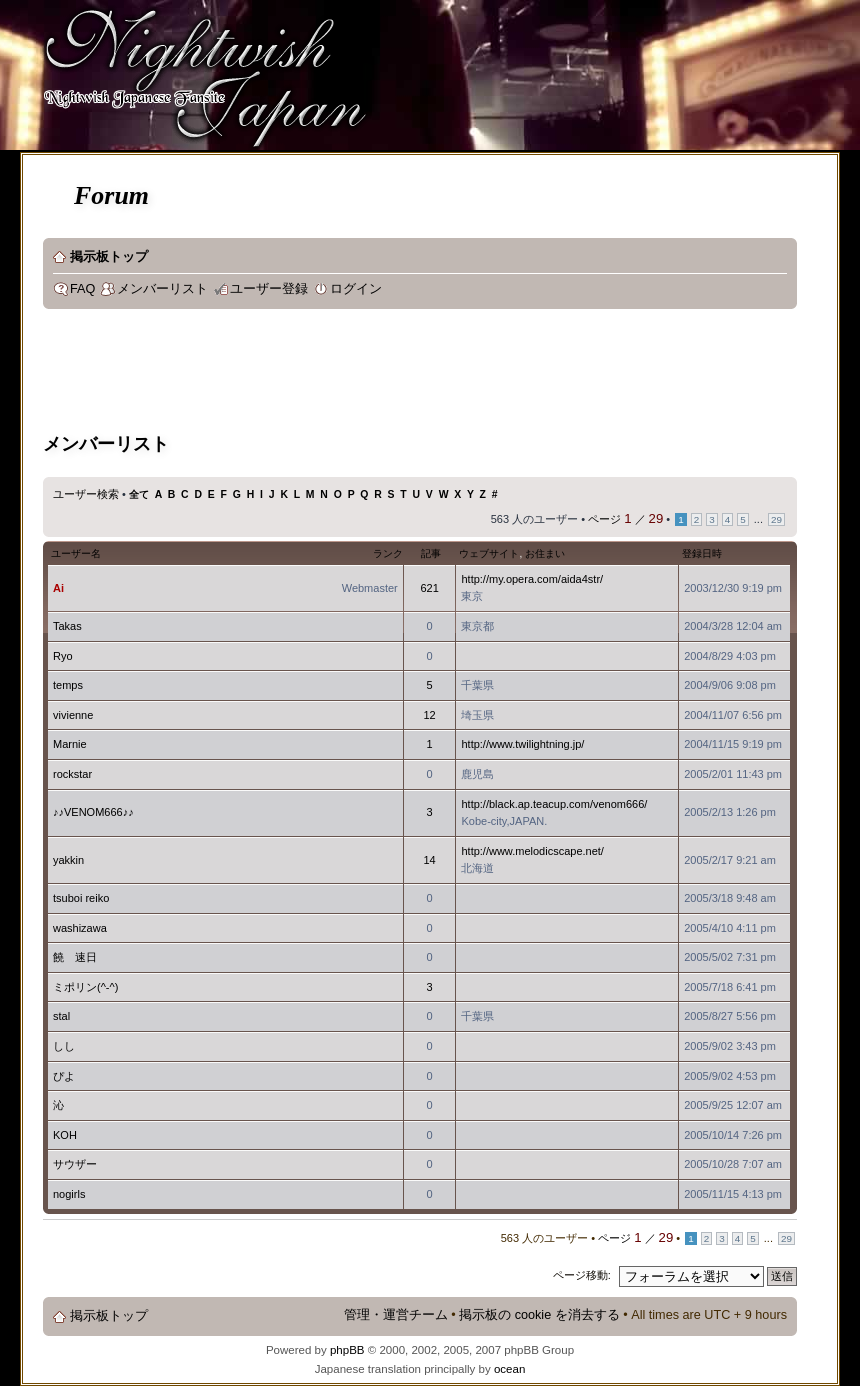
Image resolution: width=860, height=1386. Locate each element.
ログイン (356, 289)
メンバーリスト (162, 289)
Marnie (70, 744)
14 (429, 860)
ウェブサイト (489, 553)
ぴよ (64, 1076)
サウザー (75, 1164)
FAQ (82, 289)
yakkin (68, 860)
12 (429, 715)
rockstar (72, 774)
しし (64, 1046)
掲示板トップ (109, 257)
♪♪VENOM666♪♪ (93, 812)
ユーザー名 (76, 553)
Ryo (63, 656)
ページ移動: (582, 1275)
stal (61, 1016)
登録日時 (702, 553)
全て (139, 494)
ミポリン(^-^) (85, 987)
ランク (388, 553)
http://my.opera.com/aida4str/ (532, 579)
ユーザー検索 (86, 494)
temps (68, 685)
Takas (67, 626)
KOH (65, 1135)
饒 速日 (75, 957)
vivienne (73, 715)
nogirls (69, 1194)
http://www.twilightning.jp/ (522, 744)
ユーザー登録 (269, 289)
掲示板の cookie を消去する (539, 1315)
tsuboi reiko (81, 898)
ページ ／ (625, 519)
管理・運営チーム (396, 1315)
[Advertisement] (407, 374)
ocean (509, 1369)
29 (776, 519)
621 (429, 588)
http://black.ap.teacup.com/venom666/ (554, 804)
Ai (58, 588)
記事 (431, 553)
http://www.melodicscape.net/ (532, 851)
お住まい (545, 553)
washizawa (80, 928)
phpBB (347, 1350)
